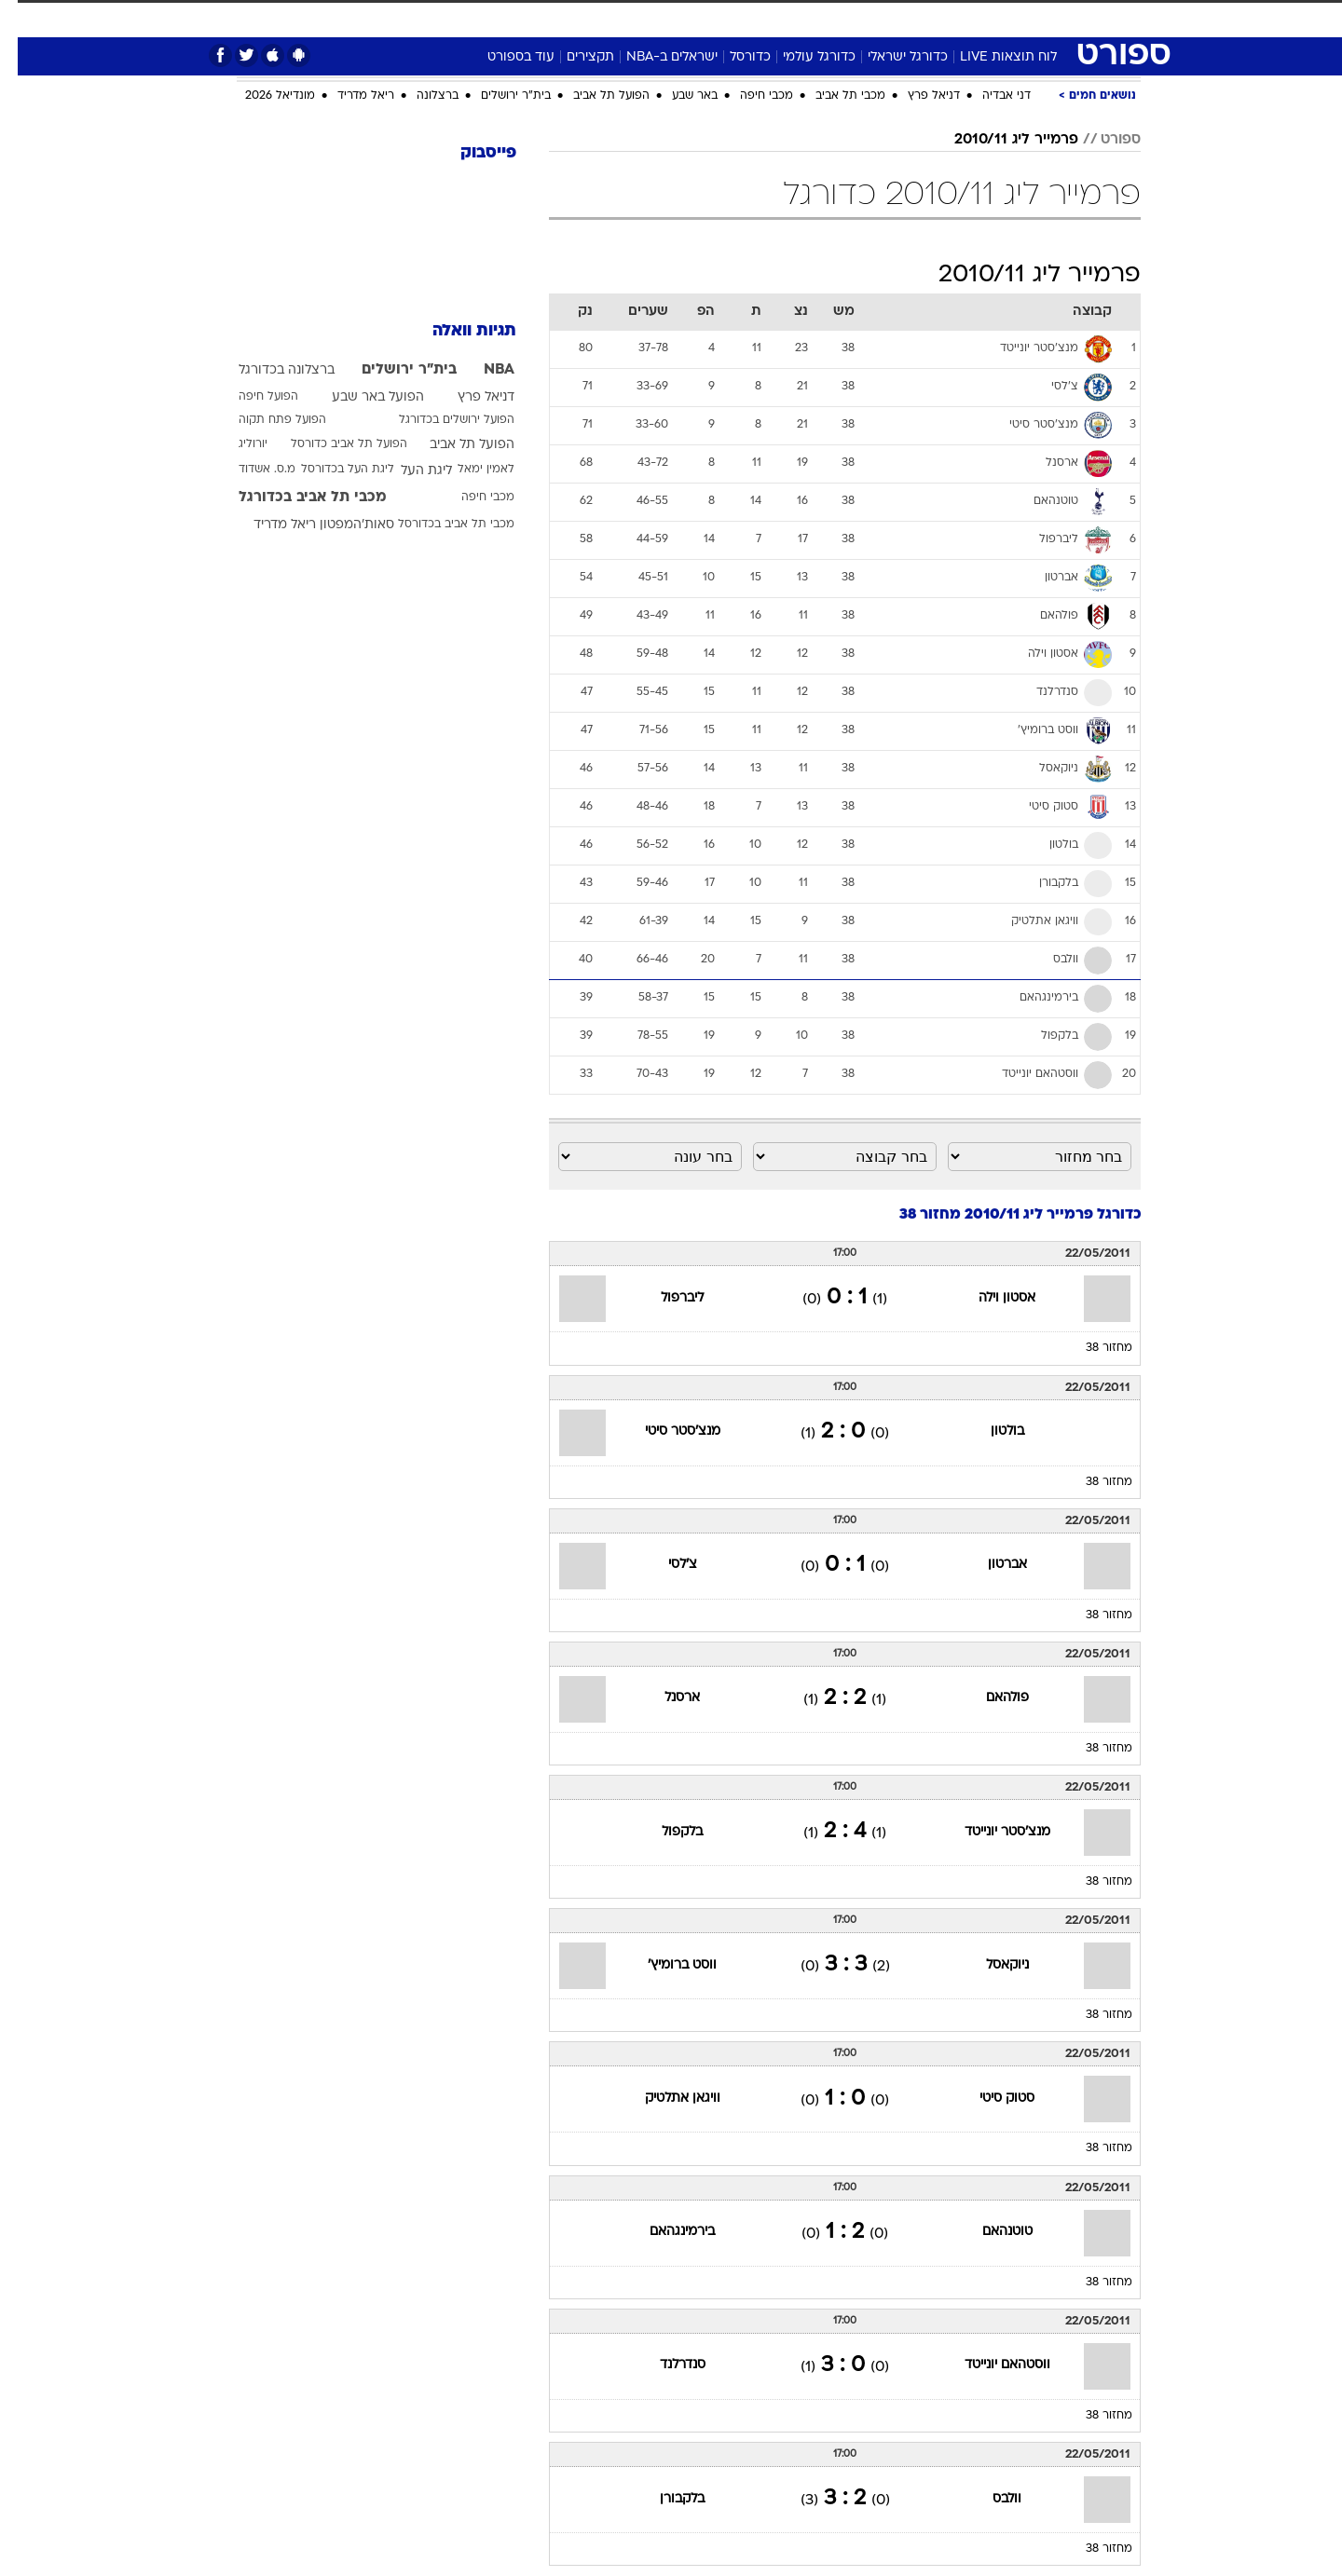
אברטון (989, 1565)
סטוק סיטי (989, 2098)
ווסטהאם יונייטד (990, 2365)
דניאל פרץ (916, 96)
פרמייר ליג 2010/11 (999, 139)
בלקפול (664, 1832)
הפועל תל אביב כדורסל (331, 444)
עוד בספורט (503, 57)
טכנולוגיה (527, 18)
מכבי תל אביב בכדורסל (438, 524)
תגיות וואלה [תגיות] (457, 331)
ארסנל (664, 1698)
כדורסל (732, 57)
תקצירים (572, 57)
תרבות (877, 18)
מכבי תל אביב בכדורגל (295, 497)
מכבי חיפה (748, 96)
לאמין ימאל (468, 469)
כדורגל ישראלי (890, 57)
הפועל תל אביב (593, 96)
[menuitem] (989, 18)
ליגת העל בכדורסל (330, 469)
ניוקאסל (989, 1965)
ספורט (938, 18)
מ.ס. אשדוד (249, 469)
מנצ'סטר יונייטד (990, 1832)
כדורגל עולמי (801, 57)
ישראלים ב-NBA (654, 57)
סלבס (818, 18)
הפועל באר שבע (360, 397)
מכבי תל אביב (833, 96)
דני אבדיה (989, 96)
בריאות (659, 18)
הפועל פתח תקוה (264, 420)
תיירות (596, 18)
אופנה (458, 18)
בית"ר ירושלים (498, 96)
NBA (481, 369)
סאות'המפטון (339, 525)
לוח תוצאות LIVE (990, 57)
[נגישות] (25, 19)
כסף (766, 18)
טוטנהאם (990, 2232)
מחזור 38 (1091, 1348)
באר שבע (677, 96)
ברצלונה (420, 96)
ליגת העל (408, 471)
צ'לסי (664, 1565)
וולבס (989, 2499)
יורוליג (235, 444)
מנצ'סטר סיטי (665, 1431)
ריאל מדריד (348, 96)
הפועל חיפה (251, 396)
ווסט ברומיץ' (664, 1965)
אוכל (718, 18)
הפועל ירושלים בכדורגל (439, 420)
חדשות (1000, 18)
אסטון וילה (989, 1298)
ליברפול (664, 1298)
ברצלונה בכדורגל (269, 370)
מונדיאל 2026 (262, 96)
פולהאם (989, 1698)
